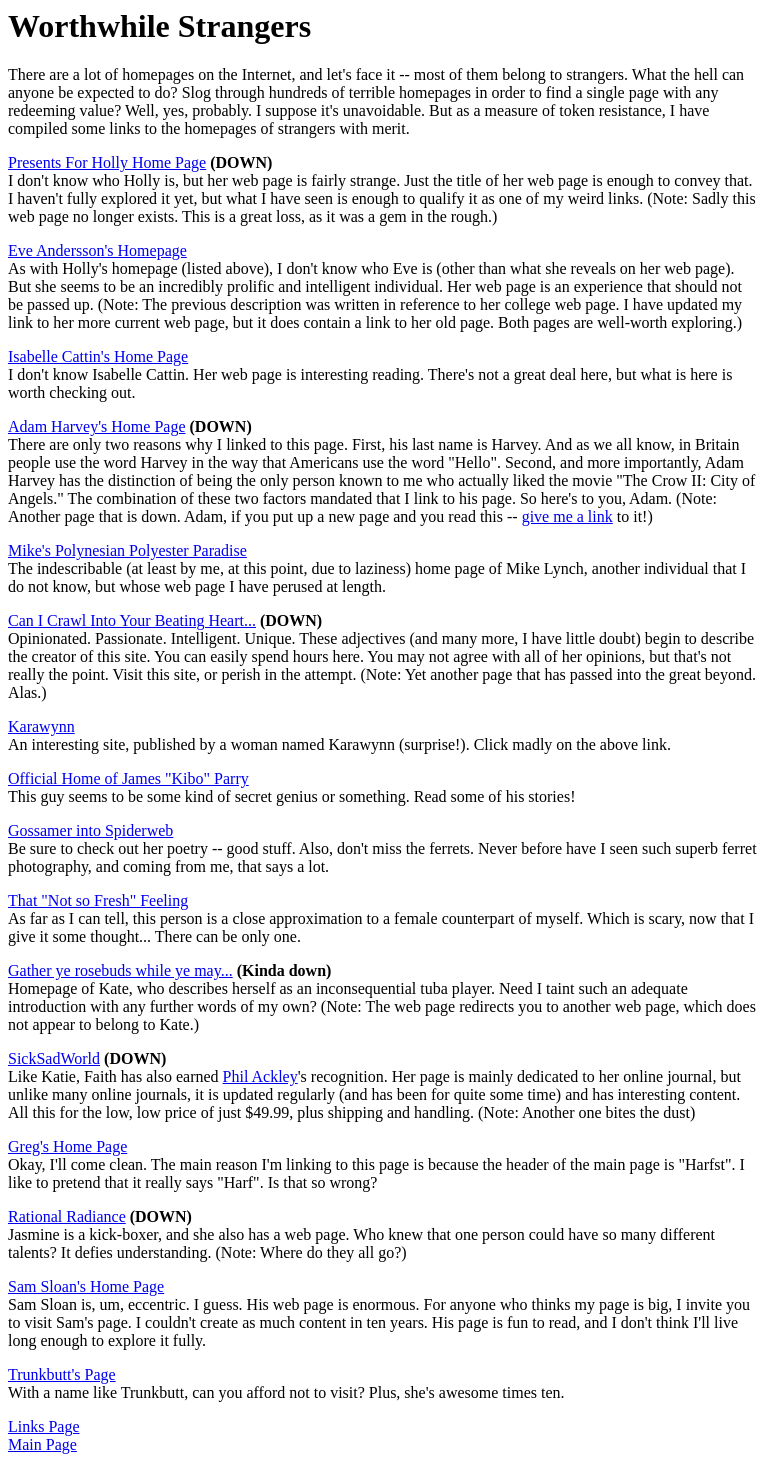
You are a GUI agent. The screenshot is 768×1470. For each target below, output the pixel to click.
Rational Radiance (67, 1216)
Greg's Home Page (67, 1146)
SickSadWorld (54, 1058)
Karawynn (41, 726)
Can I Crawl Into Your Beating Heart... (132, 620)
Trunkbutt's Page (62, 1374)
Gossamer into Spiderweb (90, 830)
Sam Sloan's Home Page (86, 1286)
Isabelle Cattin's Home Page (98, 356)
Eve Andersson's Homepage (97, 250)
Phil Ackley (260, 1076)
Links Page (44, 1426)
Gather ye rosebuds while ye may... (120, 970)
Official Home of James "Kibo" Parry (128, 778)
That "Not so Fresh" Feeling (98, 900)
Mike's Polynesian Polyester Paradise (127, 550)
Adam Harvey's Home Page (97, 426)
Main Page (42, 1444)
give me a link (567, 516)
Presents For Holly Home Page (107, 162)
